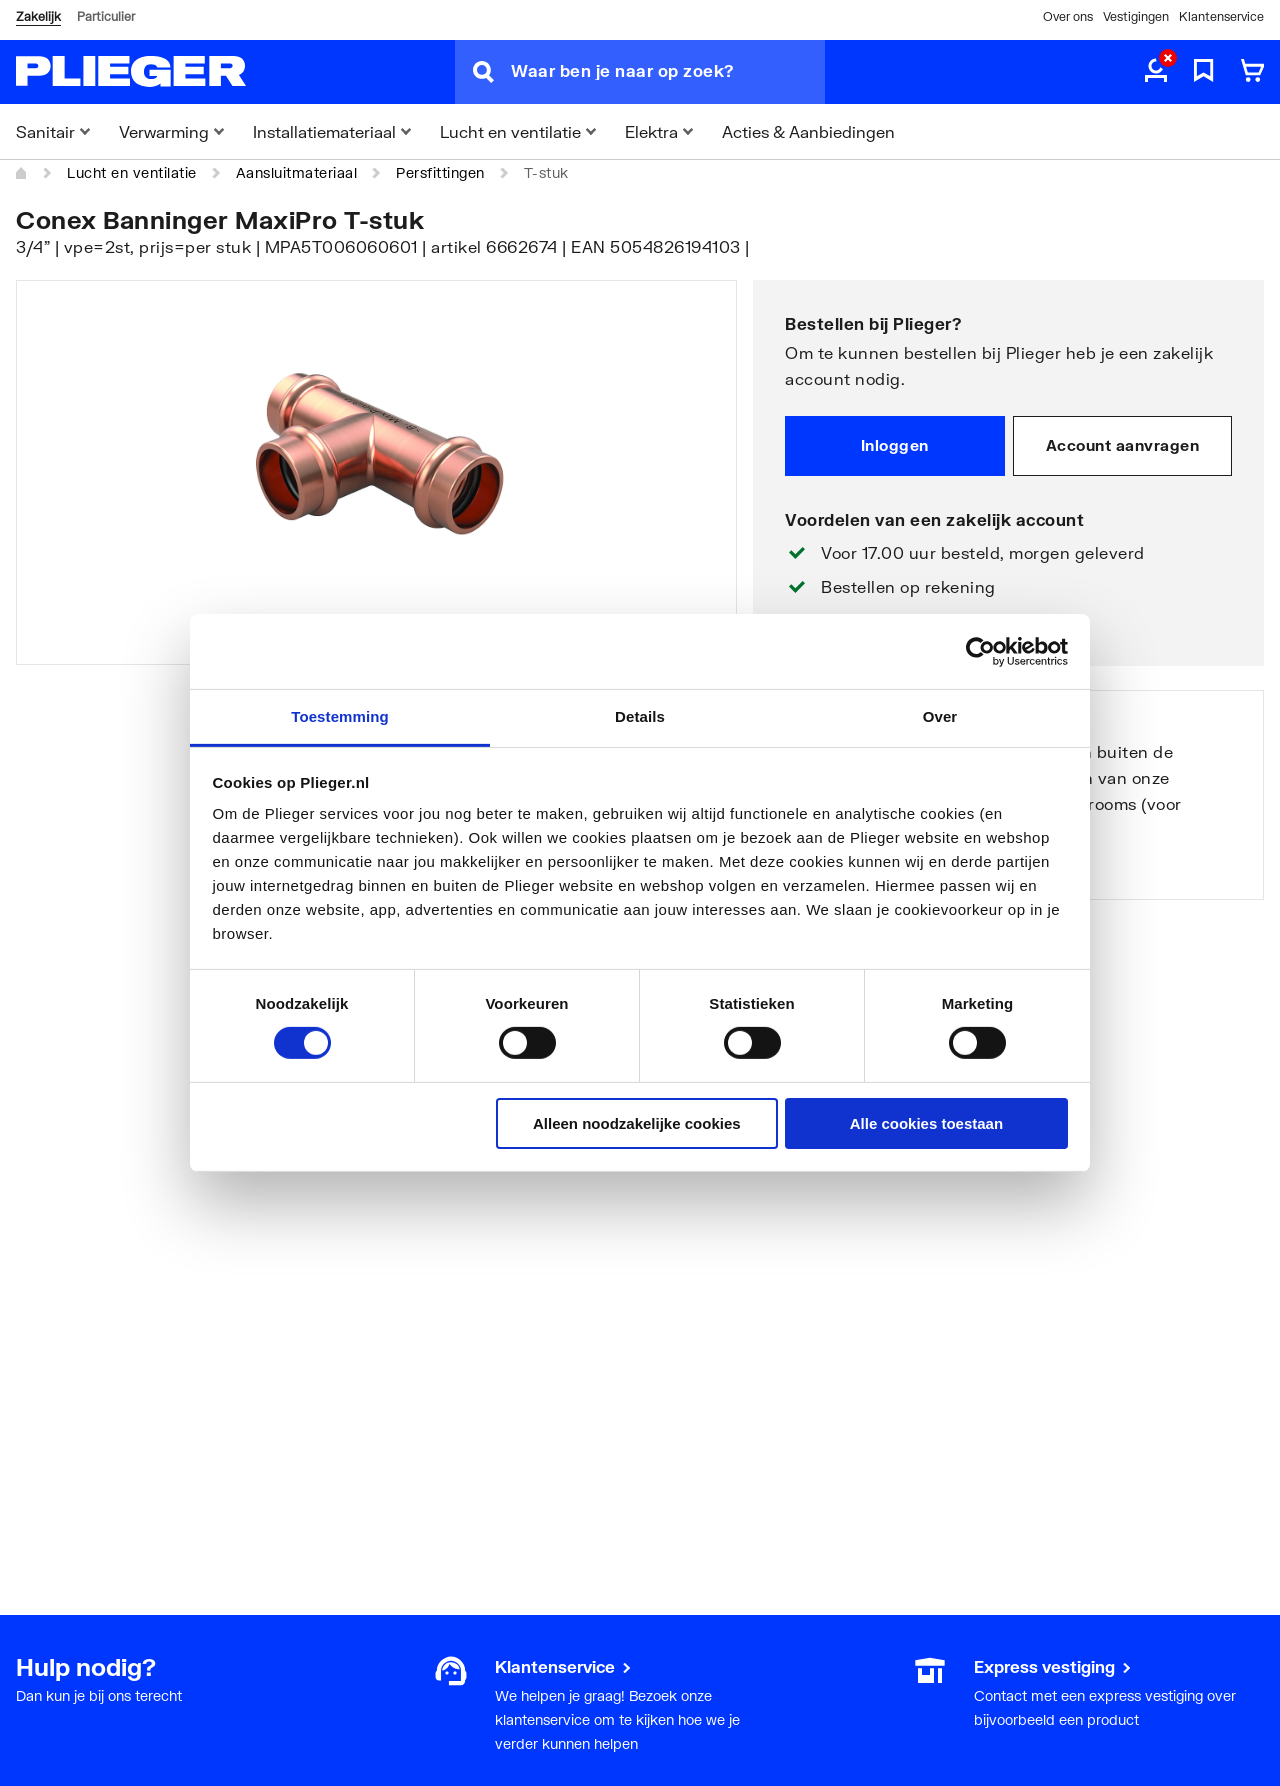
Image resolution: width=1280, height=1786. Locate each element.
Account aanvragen (1123, 445)
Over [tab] (940, 716)
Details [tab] (640, 716)
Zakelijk (38, 16)
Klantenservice (1221, 16)
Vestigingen (1136, 16)
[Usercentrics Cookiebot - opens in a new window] (980, 651)
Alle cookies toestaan (926, 1123)
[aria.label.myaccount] (1156, 72)
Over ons (1068, 16)
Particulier (106, 16)
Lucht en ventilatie (132, 172)
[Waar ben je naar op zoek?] (668, 72)
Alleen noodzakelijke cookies (637, 1123)
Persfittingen (440, 172)
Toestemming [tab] (340, 716)
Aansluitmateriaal (297, 172)
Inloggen (895, 445)
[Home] (22, 173)
